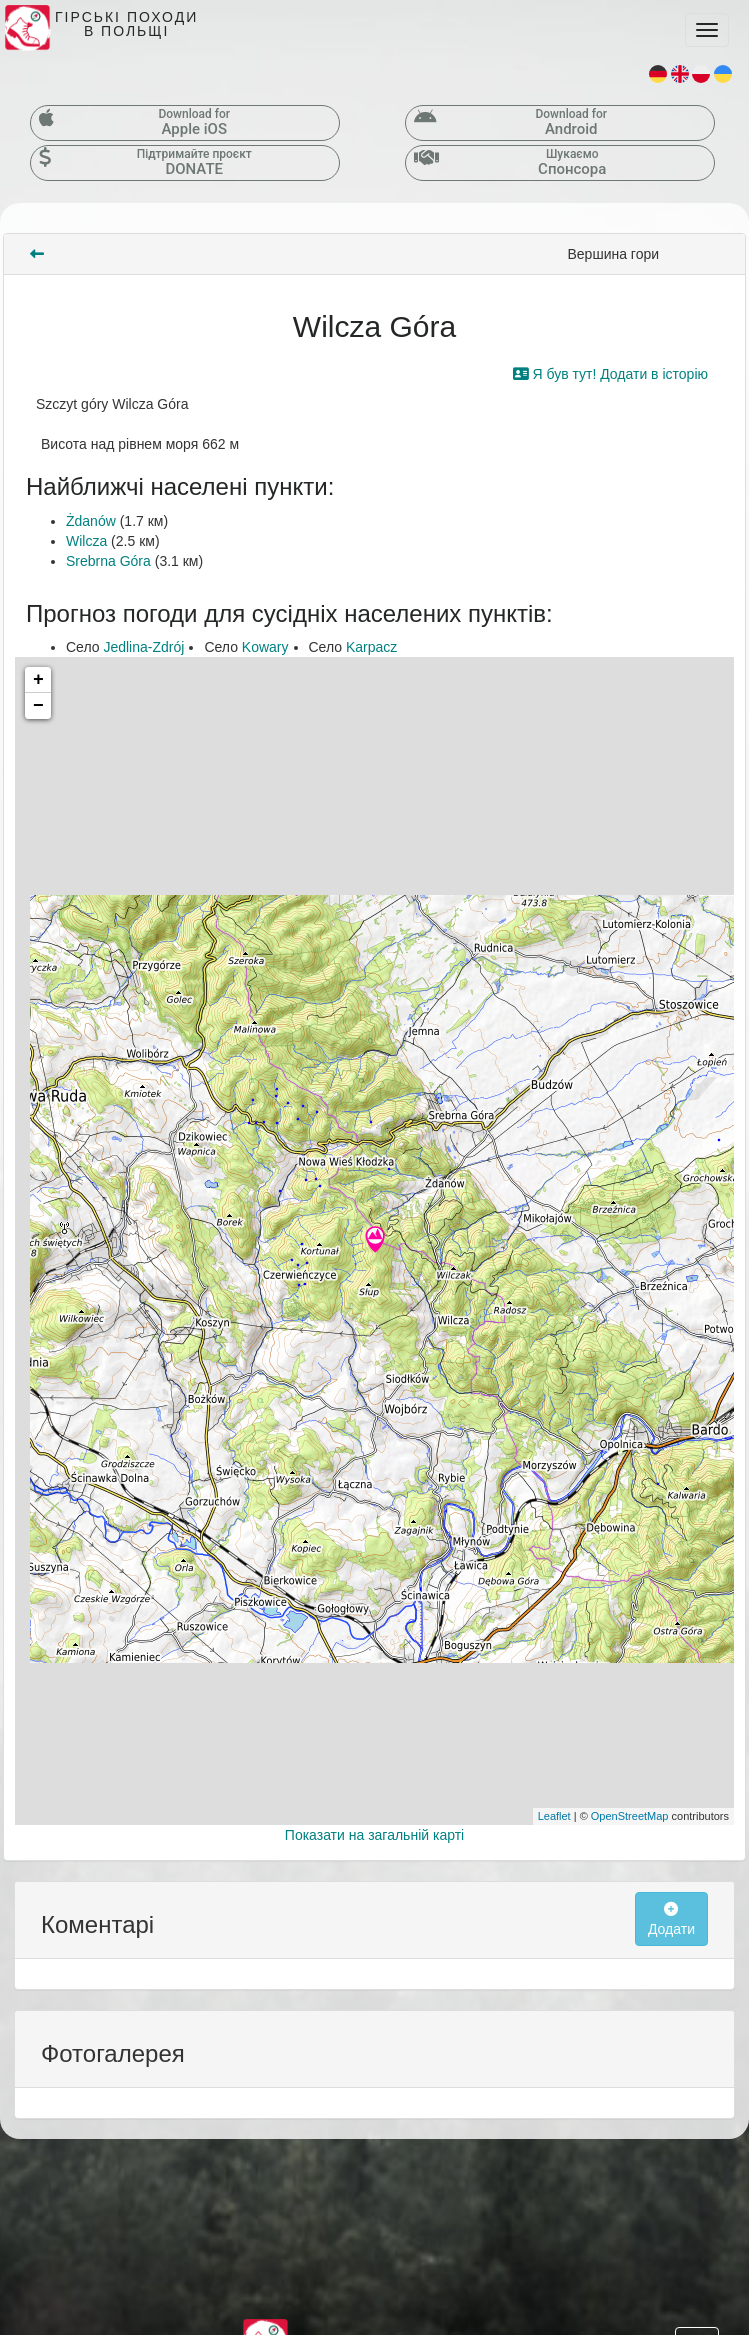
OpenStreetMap (630, 1816)
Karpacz (371, 647)
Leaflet (554, 1816)
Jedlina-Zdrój (143, 647)
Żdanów (91, 521)
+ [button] (38, 680)
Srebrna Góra (108, 561)
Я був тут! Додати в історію (610, 374)
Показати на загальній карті (374, 1835)
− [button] (38, 706)
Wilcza (86, 541)
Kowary (265, 647)
